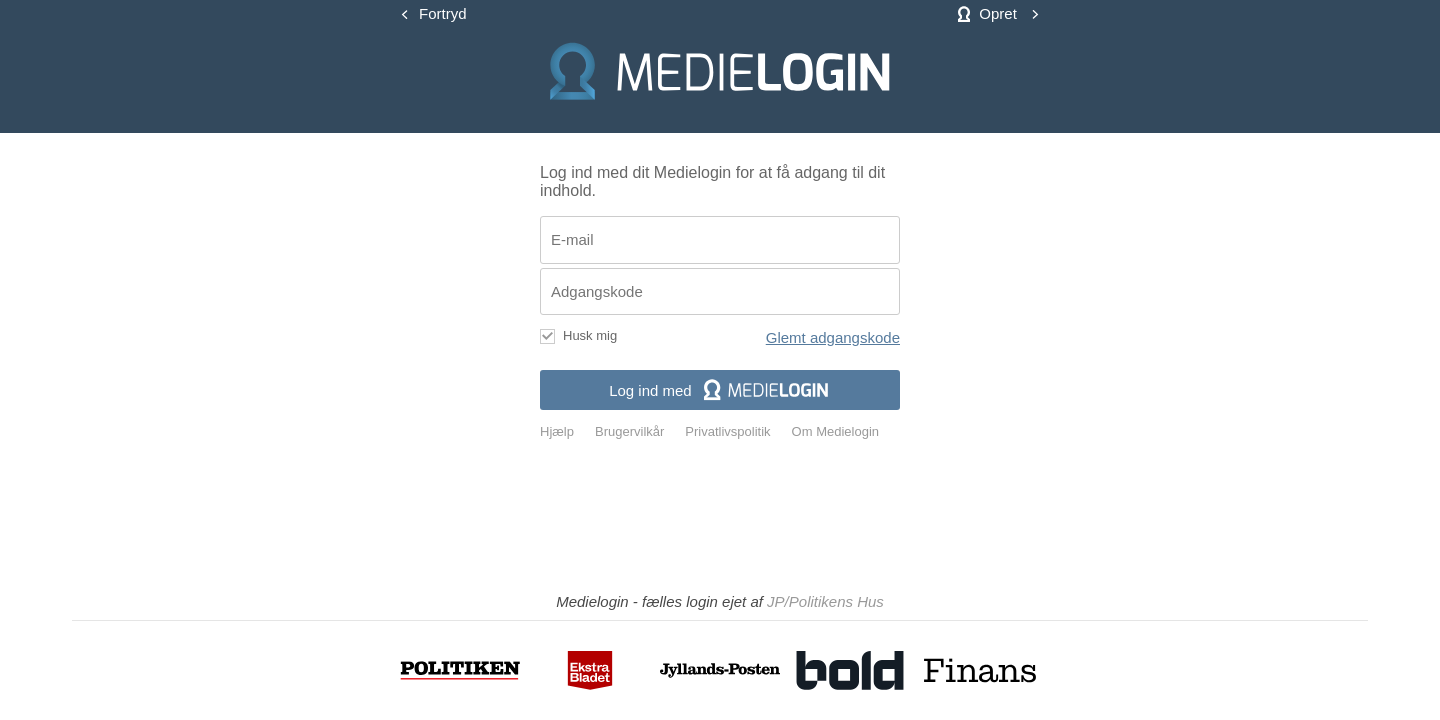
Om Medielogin (835, 432)
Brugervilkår (629, 432)
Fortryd (443, 13)
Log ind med (720, 390)
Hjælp (557, 432)
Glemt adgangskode (833, 337)
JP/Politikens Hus (825, 601)
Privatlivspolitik (727, 432)
